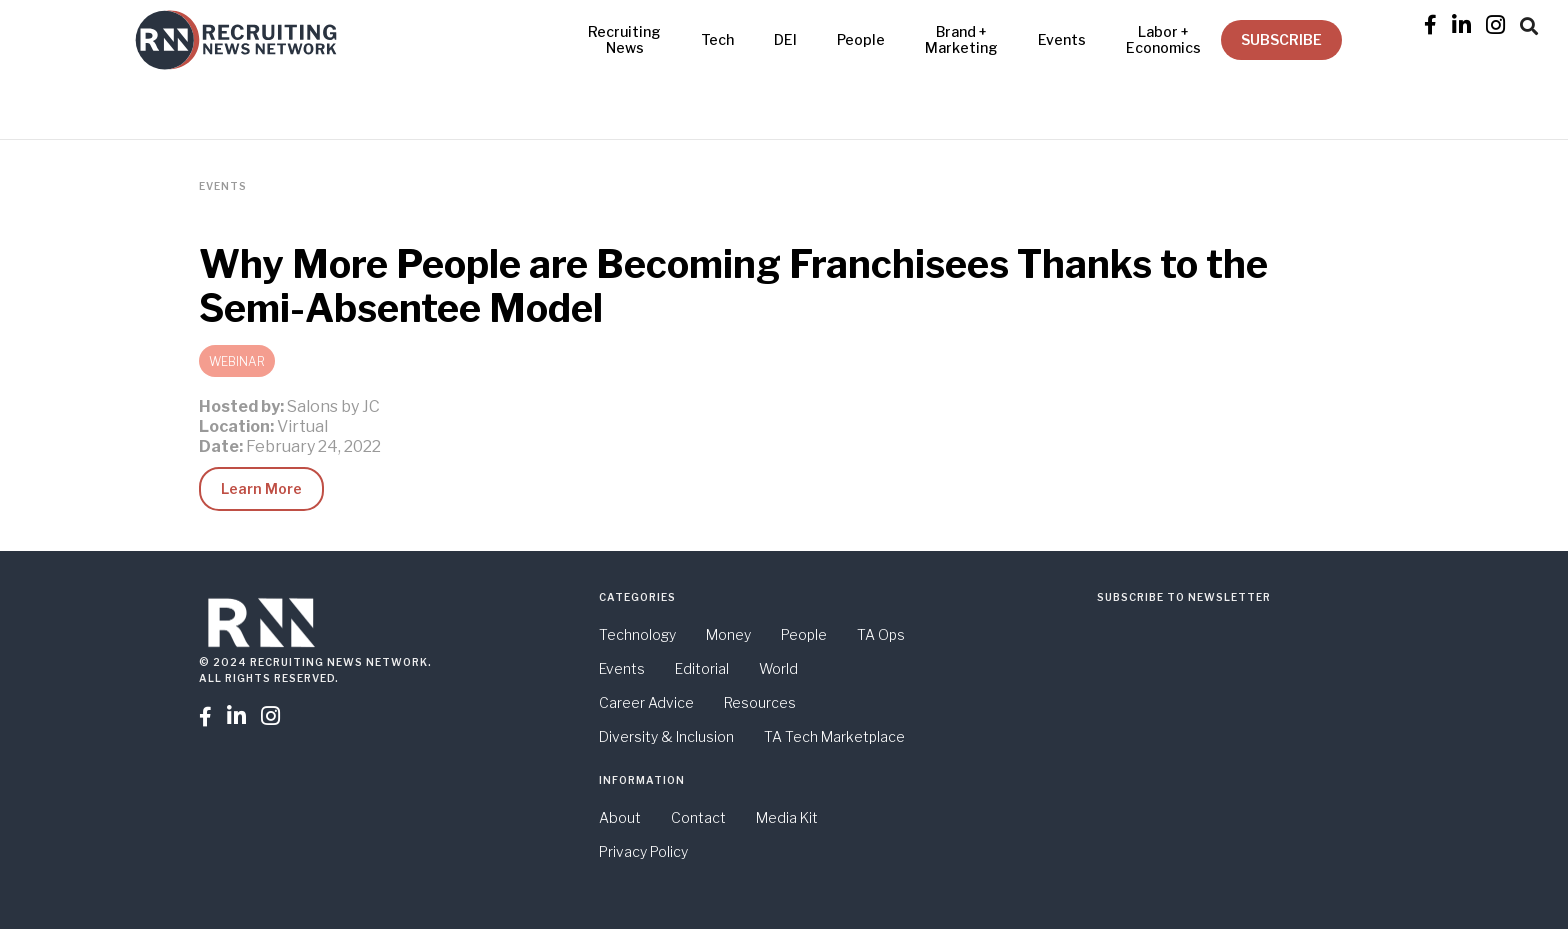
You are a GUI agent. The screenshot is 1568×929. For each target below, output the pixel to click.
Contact (698, 817)
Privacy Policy (643, 851)
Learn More (261, 488)
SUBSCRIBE (1281, 39)
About (620, 817)
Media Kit (787, 817)
